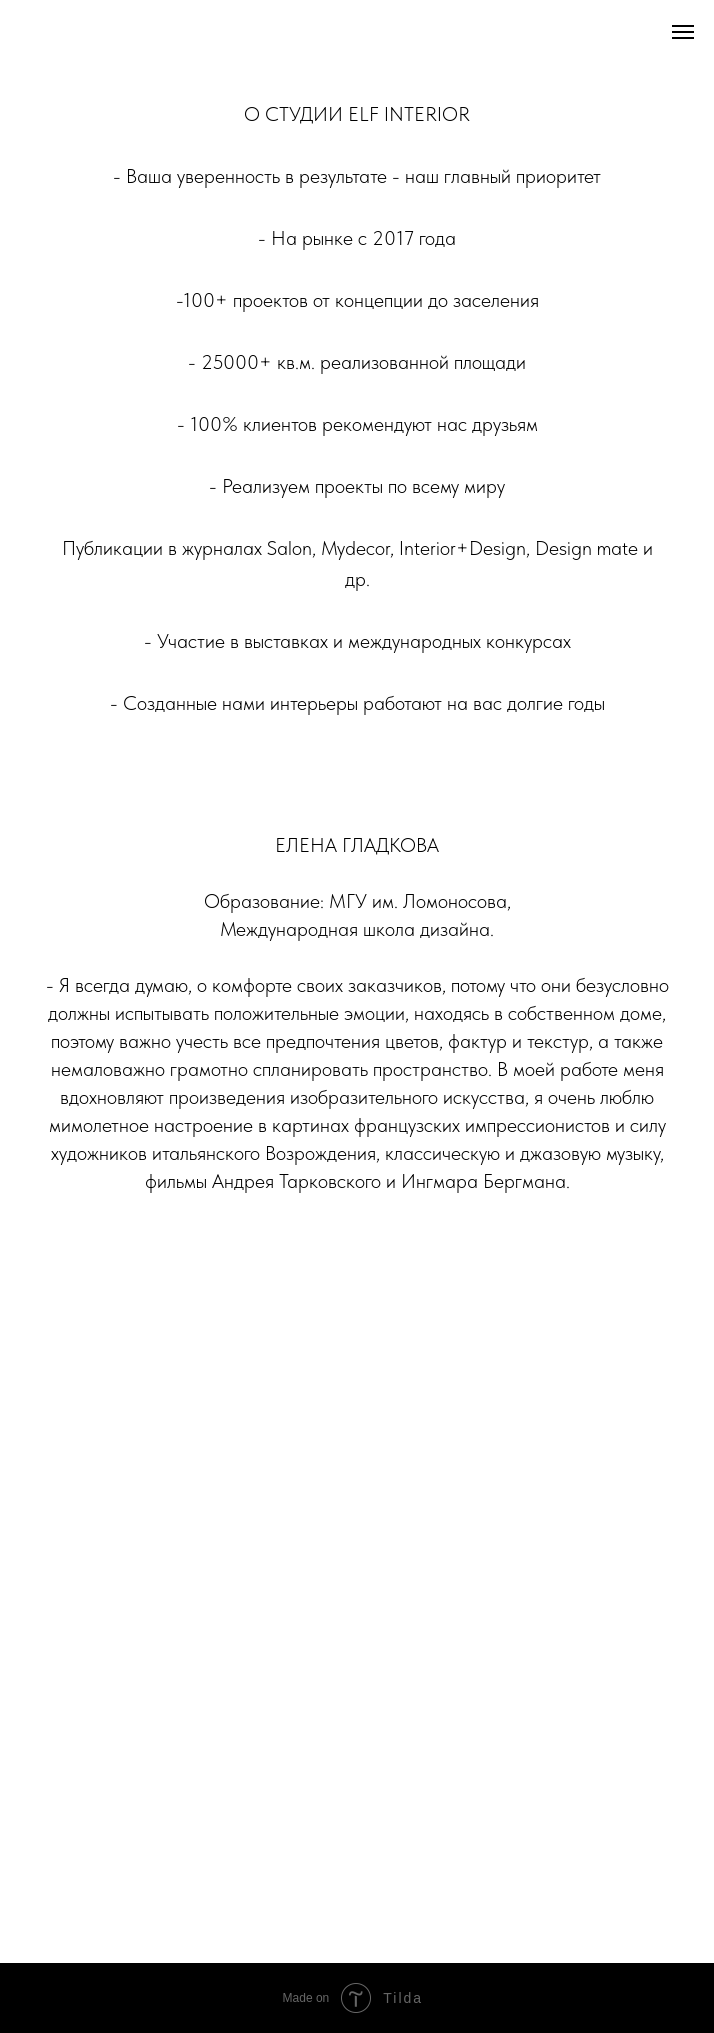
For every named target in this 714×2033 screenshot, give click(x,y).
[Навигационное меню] (683, 32)
